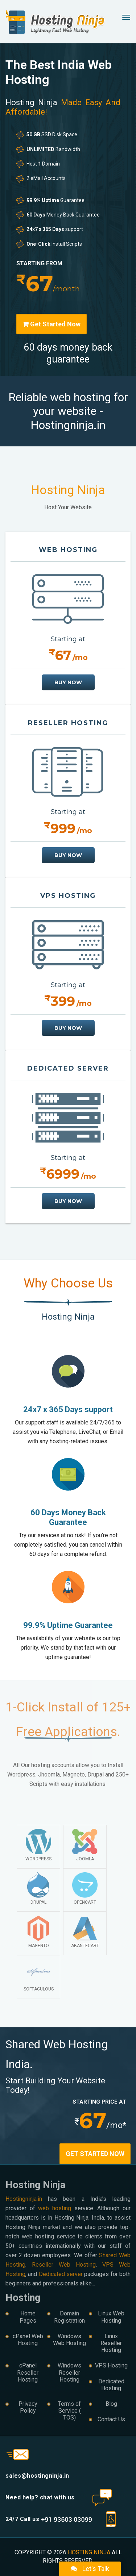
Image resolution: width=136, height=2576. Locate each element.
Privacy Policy (27, 2407)
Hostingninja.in (23, 2198)
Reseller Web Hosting (64, 2264)
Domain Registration (69, 2317)
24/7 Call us (48, 2519)
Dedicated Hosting (111, 2385)
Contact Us (111, 2419)
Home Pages (28, 2317)
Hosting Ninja (89, 2552)
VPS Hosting (111, 2365)
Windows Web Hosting (69, 2339)
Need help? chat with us (40, 2497)
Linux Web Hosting (111, 2317)
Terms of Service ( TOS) (69, 2410)
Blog (111, 2403)
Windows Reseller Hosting (69, 2372)
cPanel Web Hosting (28, 2339)
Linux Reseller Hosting (111, 2343)
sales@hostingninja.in (37, 2475)
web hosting (54, 2208)
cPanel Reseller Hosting (27, 2372)
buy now (68, 682)
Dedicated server (61, 2274)
